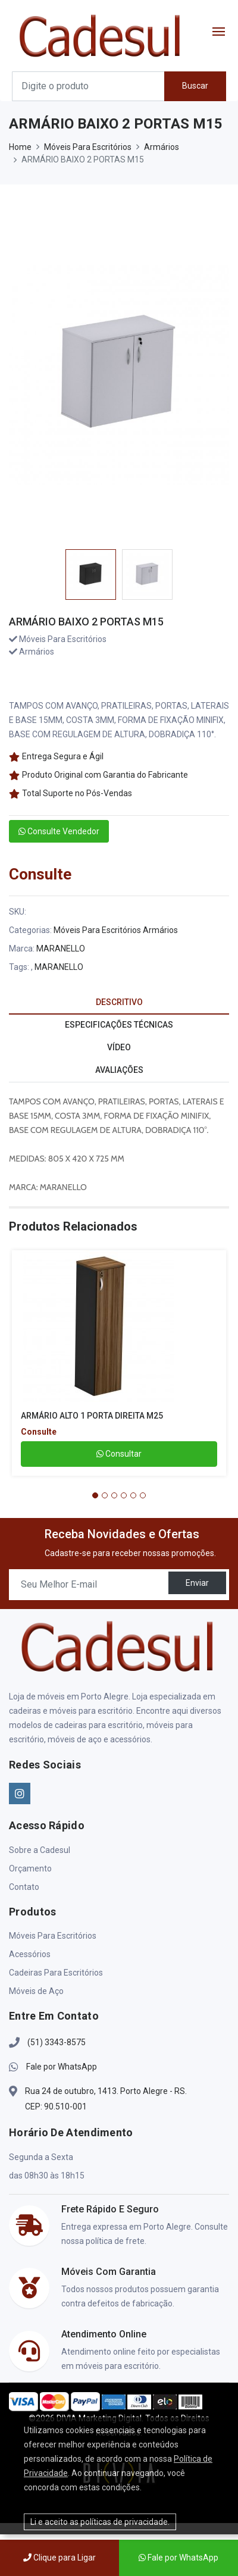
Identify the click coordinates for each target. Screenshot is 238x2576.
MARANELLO (60, 948)
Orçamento (30, 1868)
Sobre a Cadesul (39, 1850)
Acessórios (30, 1954)
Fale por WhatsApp (61, 2066)
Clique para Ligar (59, 2557)
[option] (90, 574)
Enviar (197, 1583)
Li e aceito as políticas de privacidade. (100, 2522)
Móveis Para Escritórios (87, 147)
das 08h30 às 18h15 (46, 2175)
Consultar (119, 1453)
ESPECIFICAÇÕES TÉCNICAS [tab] (119, 1024)
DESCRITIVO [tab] (119, 1002)
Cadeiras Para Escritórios (56, 1972)
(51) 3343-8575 (56, 2042)
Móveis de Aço (36, 1991)
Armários (161, 147)
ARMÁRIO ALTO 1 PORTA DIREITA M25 (92, 1415)
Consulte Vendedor (58, 831)
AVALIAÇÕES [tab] (119, 1070)
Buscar (195, 85)
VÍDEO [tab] (119, 1047)
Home (20, 147)
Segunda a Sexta (41, 2157)
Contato (24, 1887)
